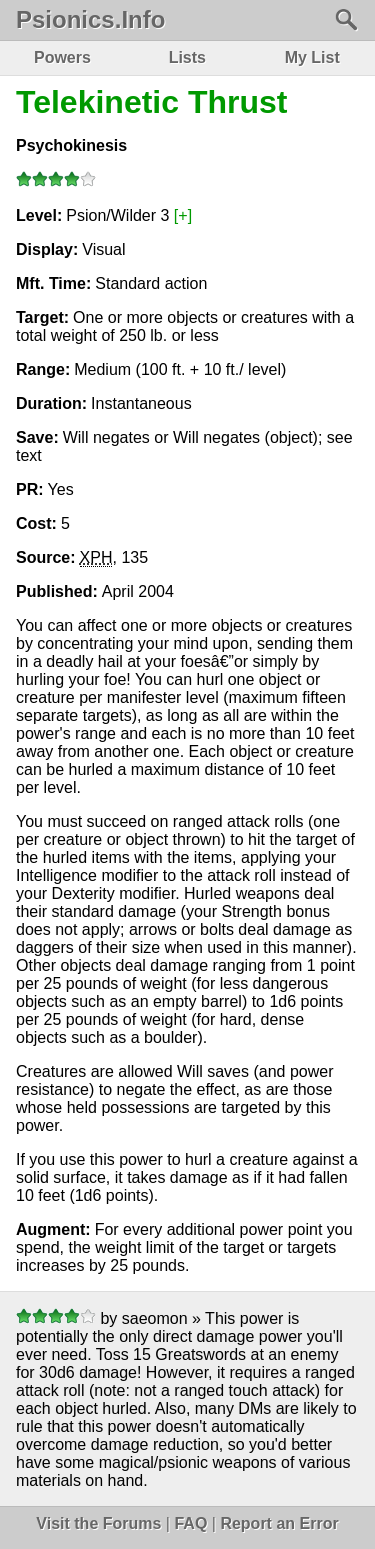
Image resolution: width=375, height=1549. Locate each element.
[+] (183, 215)
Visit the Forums (98, 1523)
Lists (187, 57)
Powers (62, 57)
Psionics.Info (90, 20)
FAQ (190, 1523)
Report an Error (279, 1523)
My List (312, 57)
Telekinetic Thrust (151, 102)
